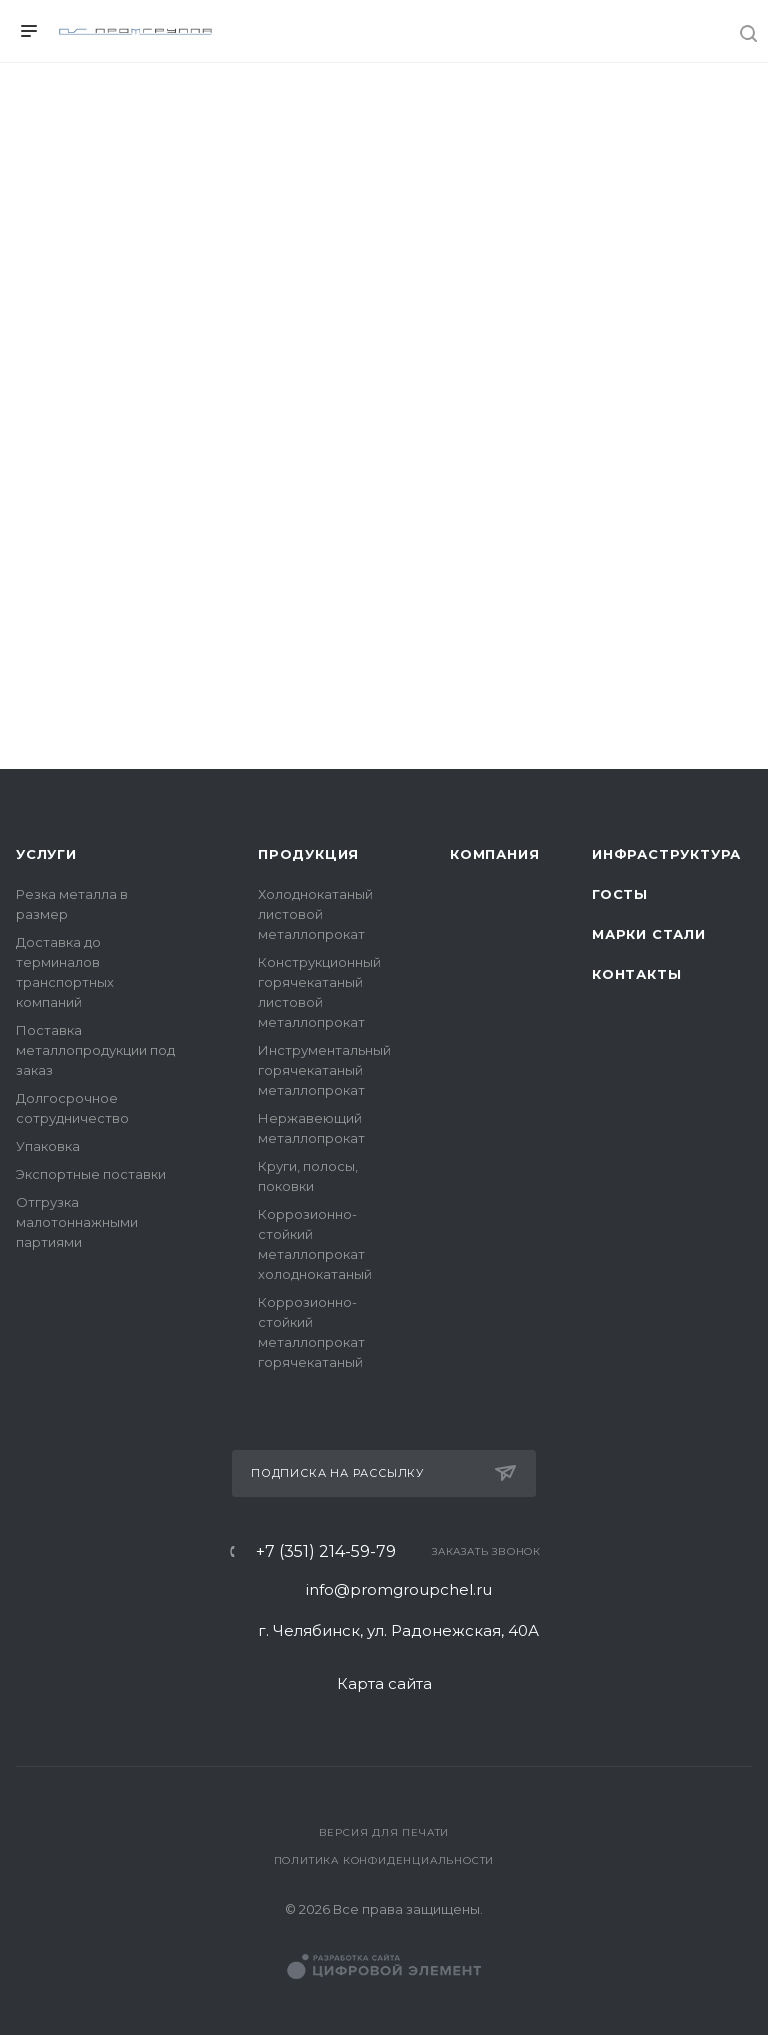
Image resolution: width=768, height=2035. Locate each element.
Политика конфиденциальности (384, 1860)
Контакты (636, 974)
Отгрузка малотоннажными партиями (77, 1222)
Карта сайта (384, 1683)
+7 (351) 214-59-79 (326, 1552)
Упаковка (48, 1146)
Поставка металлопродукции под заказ (95, 1050)
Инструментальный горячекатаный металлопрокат (324, 1070)
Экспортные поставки (91, 1174)
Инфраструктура (666, 854)
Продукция (308, 854)
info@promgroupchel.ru (399, 1589)
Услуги (46, 854)
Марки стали (649, 934)
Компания (494, 854)
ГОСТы (620, 894)
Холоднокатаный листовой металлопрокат (315, 914)
